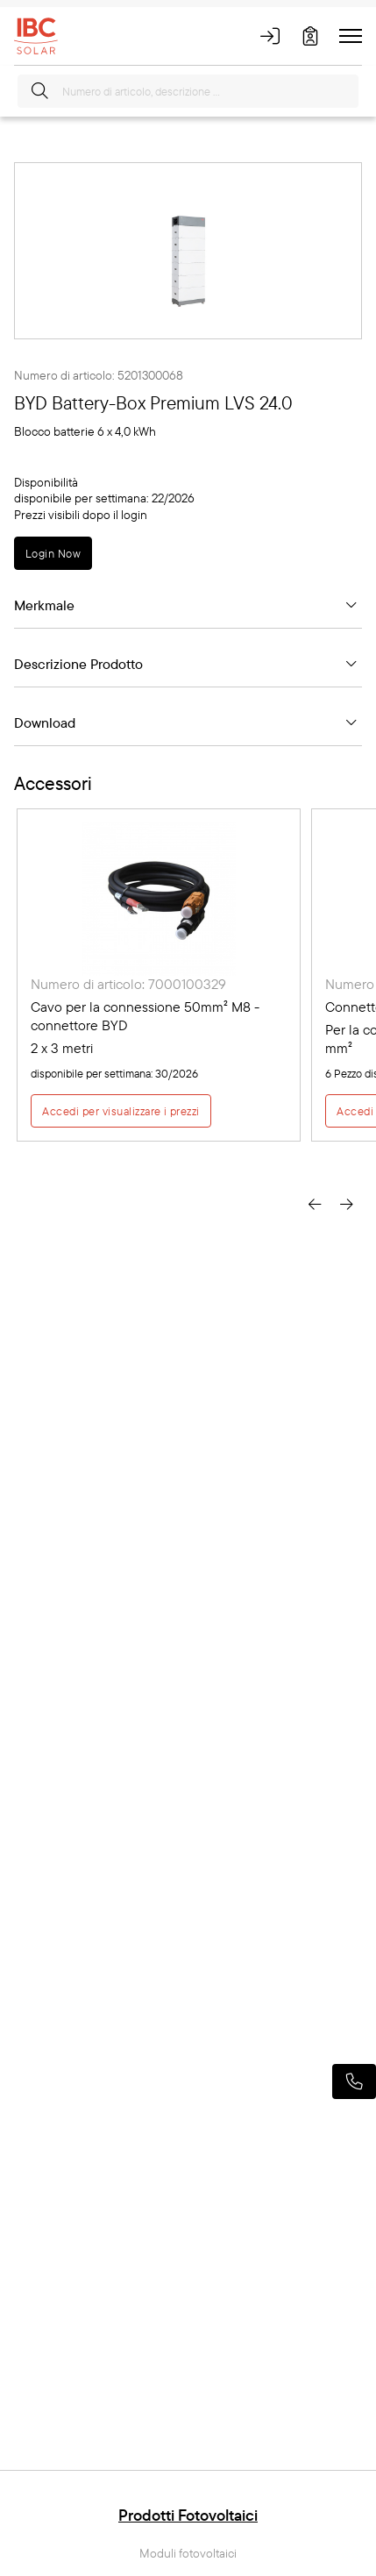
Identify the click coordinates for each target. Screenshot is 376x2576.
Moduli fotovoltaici (188, 2553)
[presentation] (314, 1202)
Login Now (53, 553)
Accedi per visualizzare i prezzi (120, 1111)
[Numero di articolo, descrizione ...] (188, 91)
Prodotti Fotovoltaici (188, 2515)
